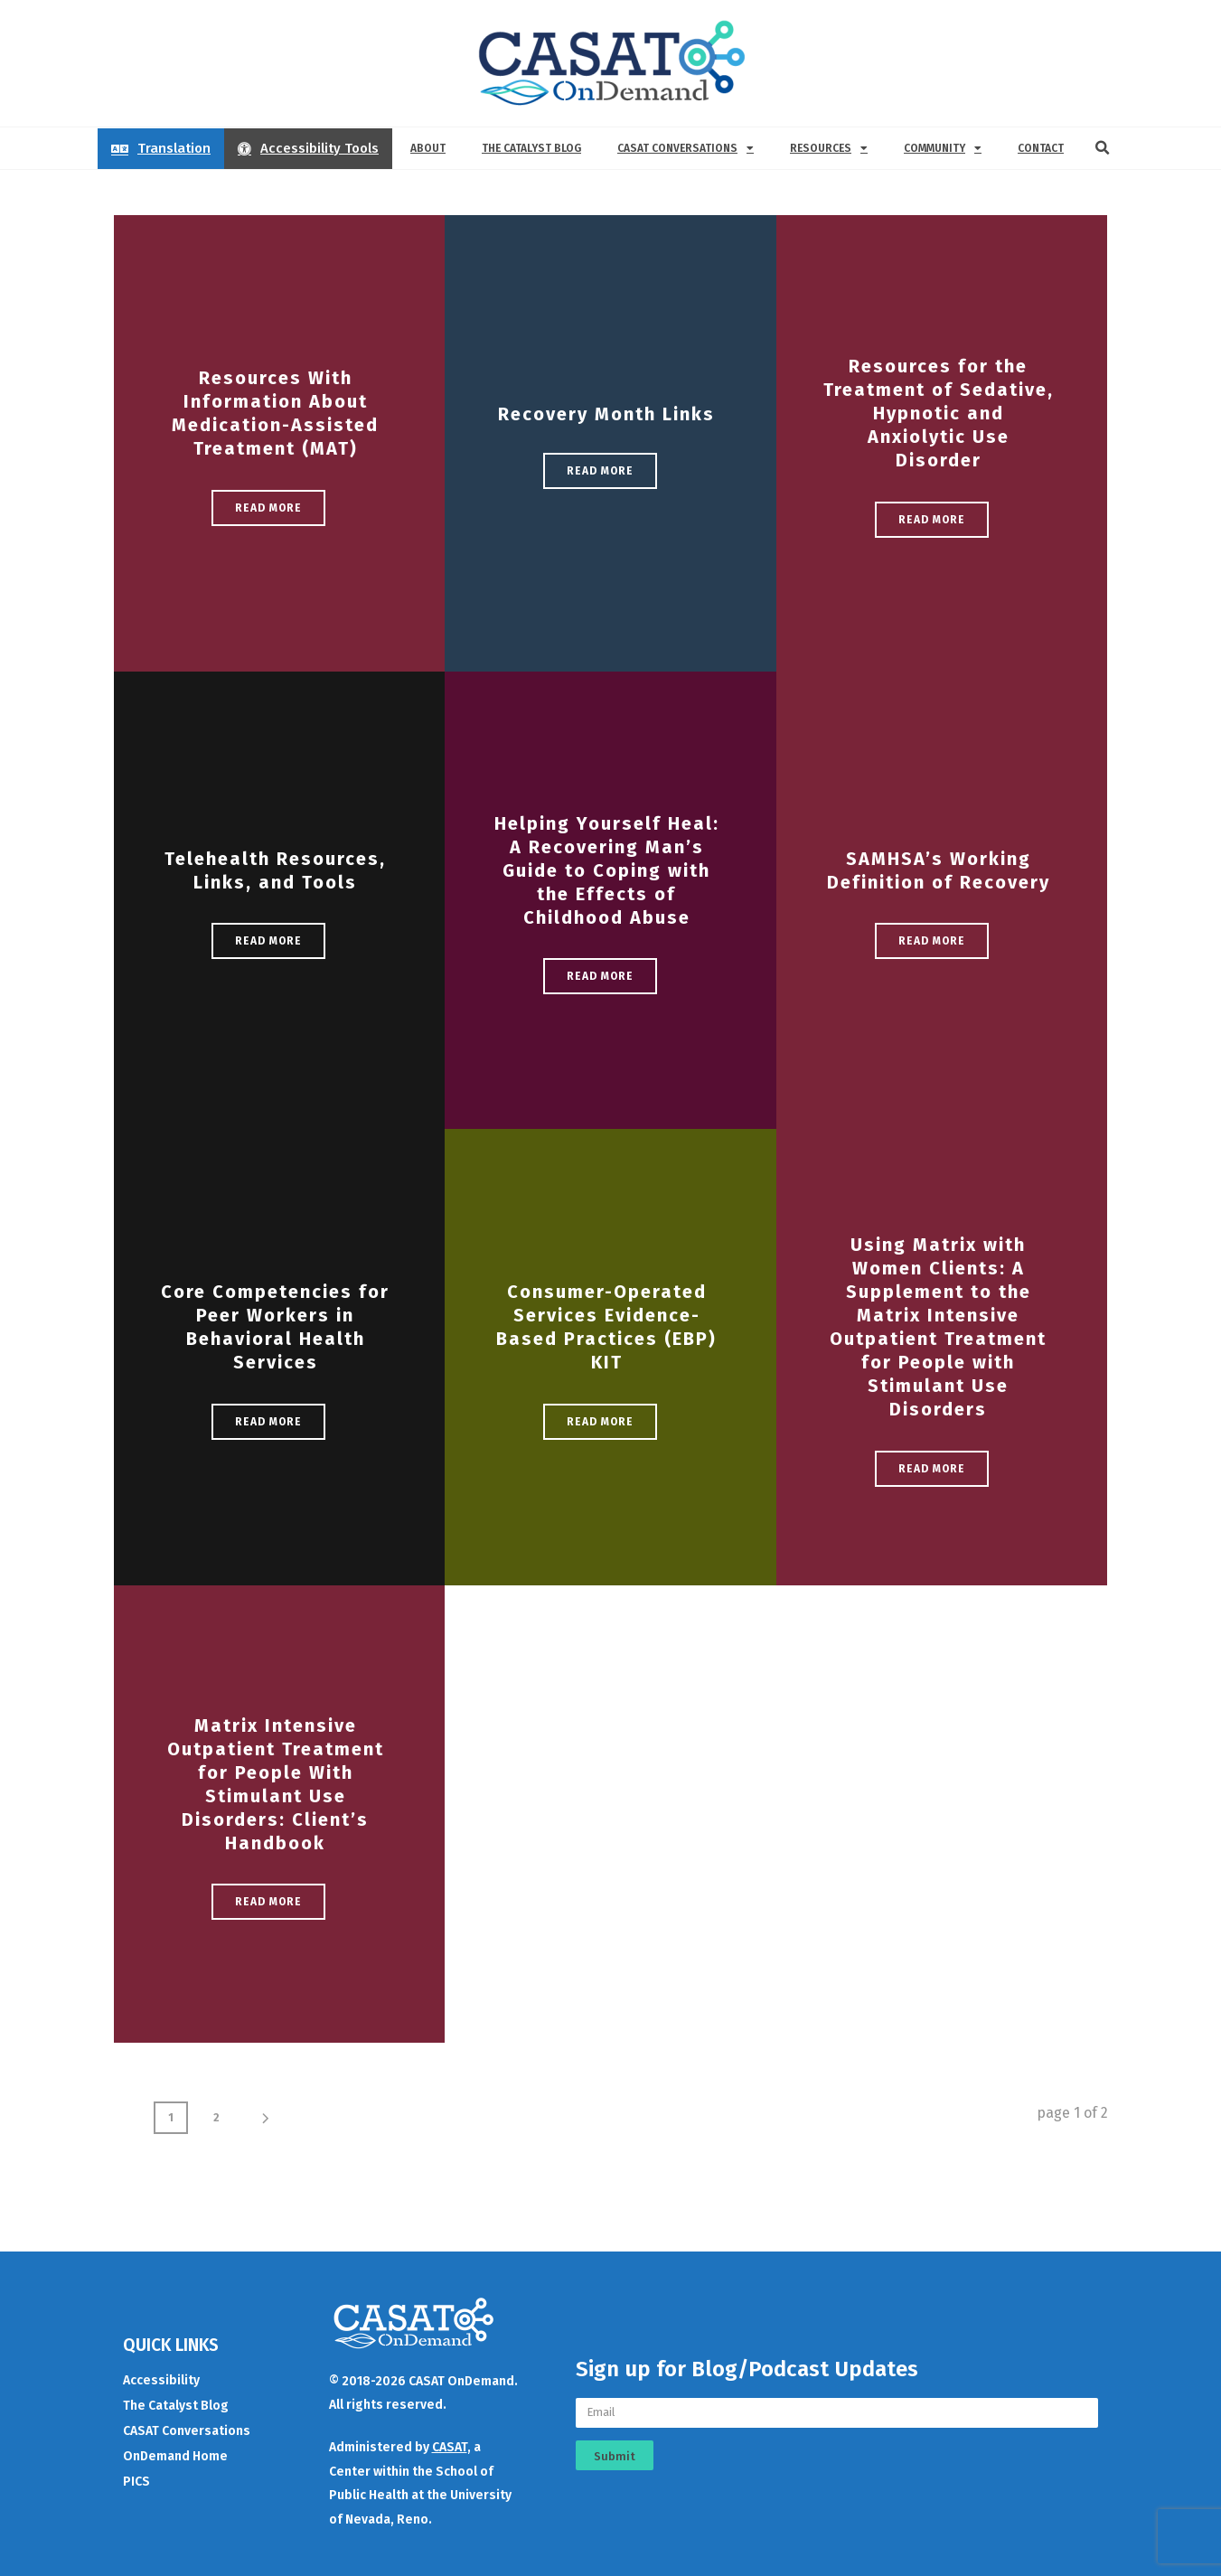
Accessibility (161, 2380)
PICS (136, 2481)
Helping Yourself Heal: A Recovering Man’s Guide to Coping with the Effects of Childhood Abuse (606, 870)
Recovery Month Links (606, 414)
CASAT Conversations (685, 148)
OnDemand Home (175, 2456)
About (428, 148)
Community (942, 148)
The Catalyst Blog (531, 148)
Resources (829, 148)
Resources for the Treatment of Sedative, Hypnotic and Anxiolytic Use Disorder (938, 413)
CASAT (449, 2447)
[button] (1102, 148)
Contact (1041, 148)
